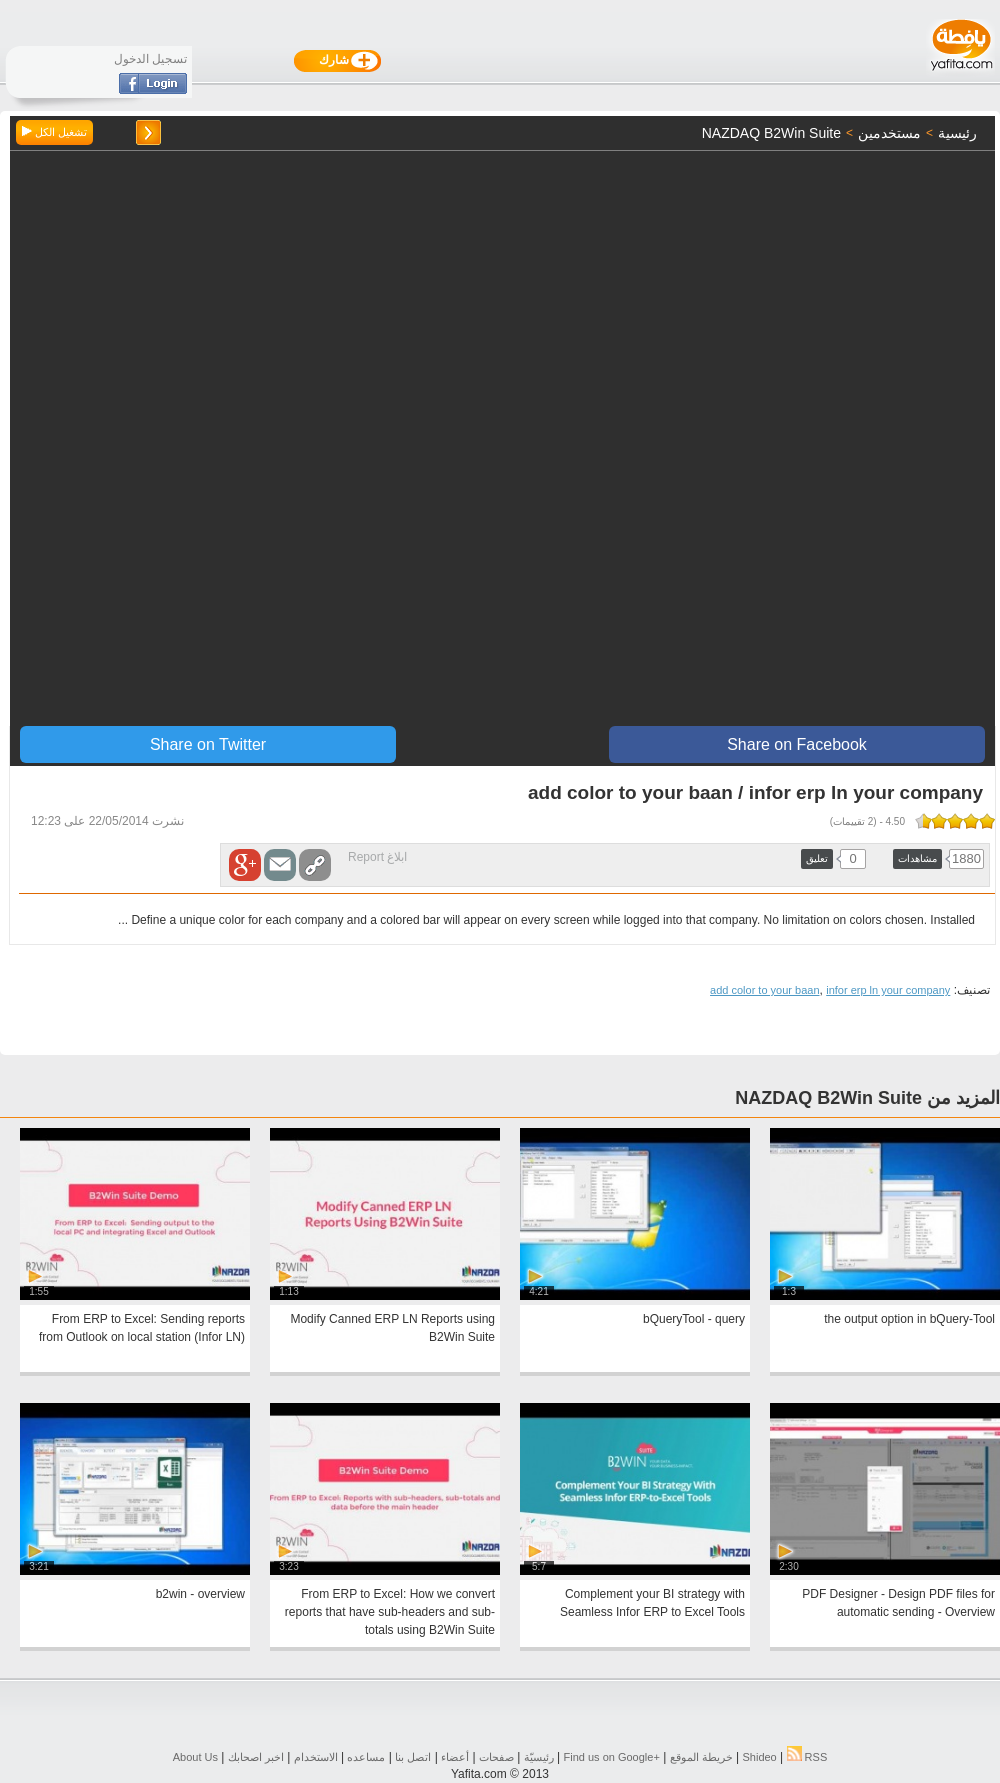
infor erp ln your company (888, 990)
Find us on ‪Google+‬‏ (612, 1757)
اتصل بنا (413, 1757)
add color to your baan (764, 990)
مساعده (366, 1757)
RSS (807, 1757)
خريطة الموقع (701, 1757)
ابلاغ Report (377, 857)
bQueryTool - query (694, 1319)
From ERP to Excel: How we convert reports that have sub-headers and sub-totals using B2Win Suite (390, 1612)
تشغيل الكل (54, 132)
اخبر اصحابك (256, 1757)
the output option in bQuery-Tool (909, 1319)
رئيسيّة (539, 1757)
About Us (195, 1757)
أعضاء (455, 1757)
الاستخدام (316, 1757)
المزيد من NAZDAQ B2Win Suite (867, 1098)
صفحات (496, 1757)
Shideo (759, 1757)
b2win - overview (200, 1594)
